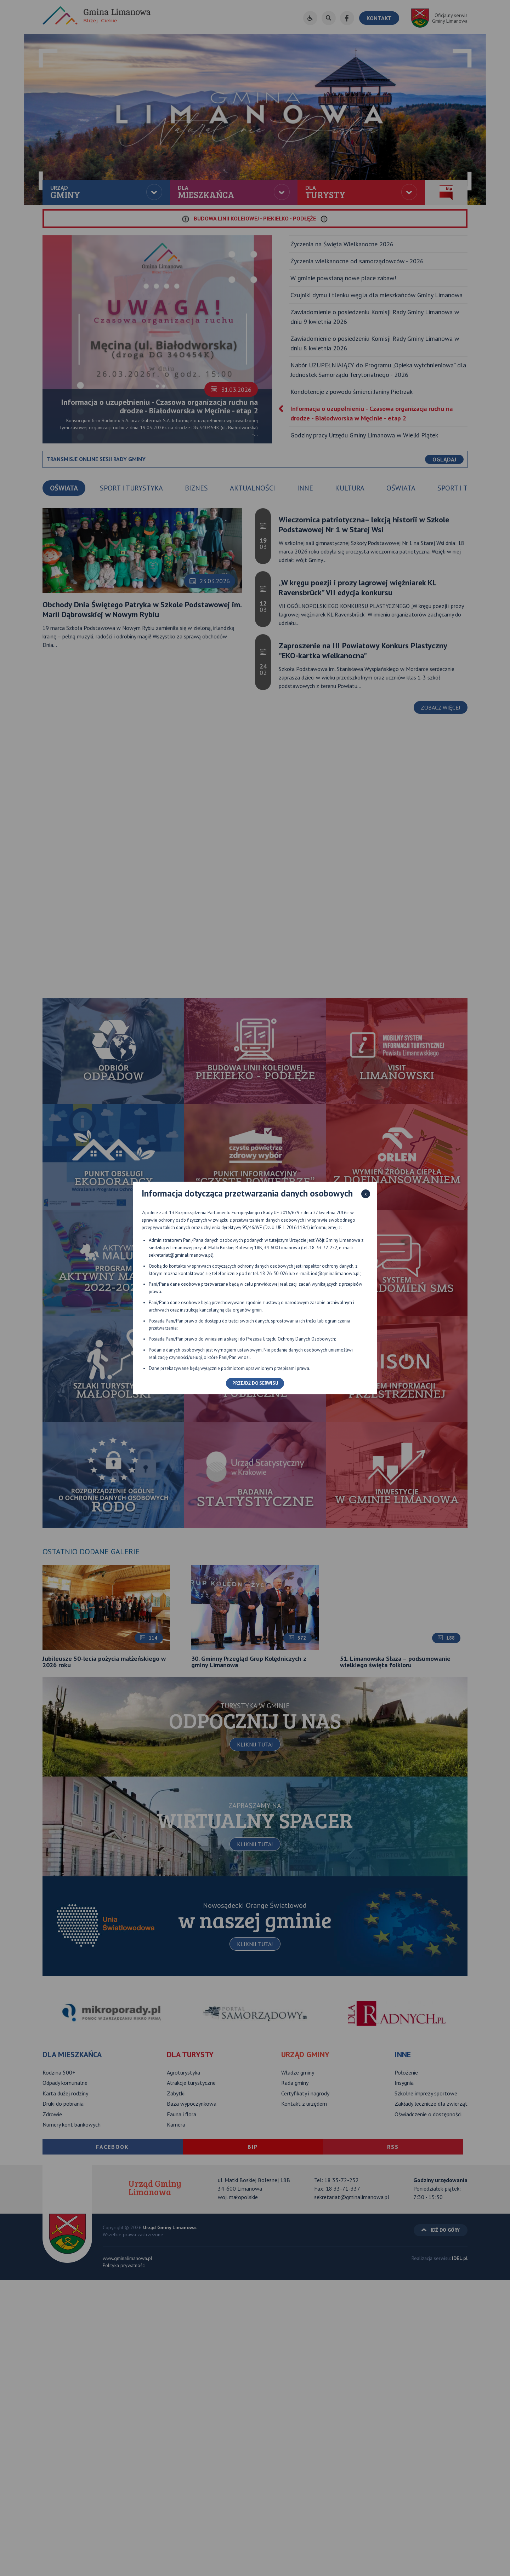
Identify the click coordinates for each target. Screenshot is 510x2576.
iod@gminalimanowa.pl (335, 1273)
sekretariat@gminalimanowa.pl (180, 1255)
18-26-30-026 (274, 1273)
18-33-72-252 (323, 1248)
